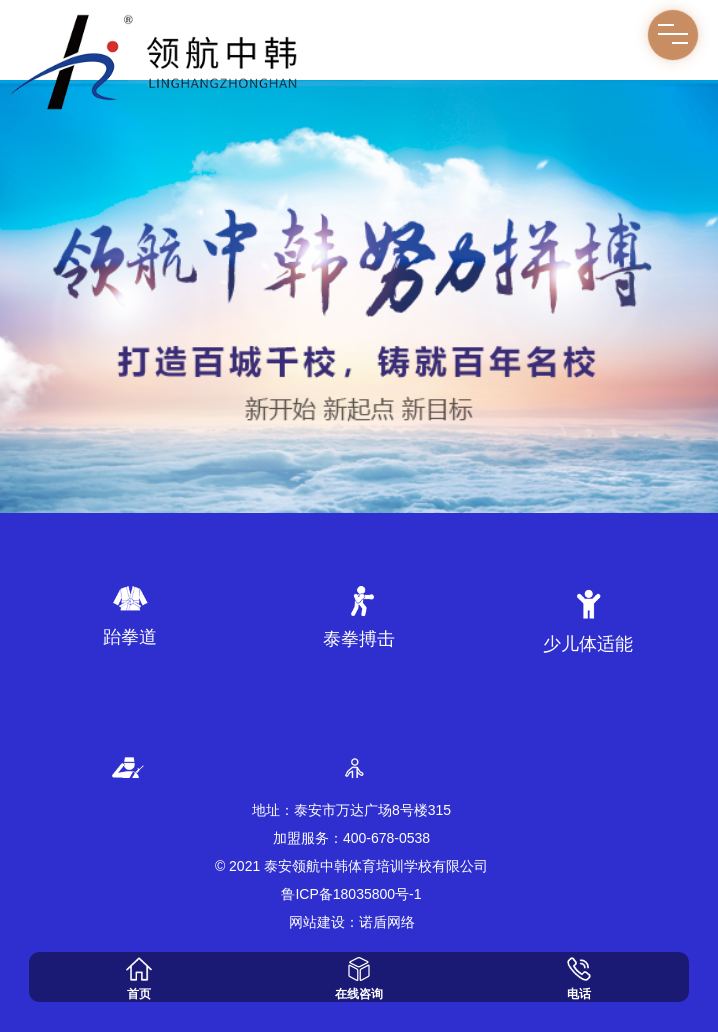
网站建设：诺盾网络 (352, 922)
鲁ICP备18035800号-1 (351, 894)
